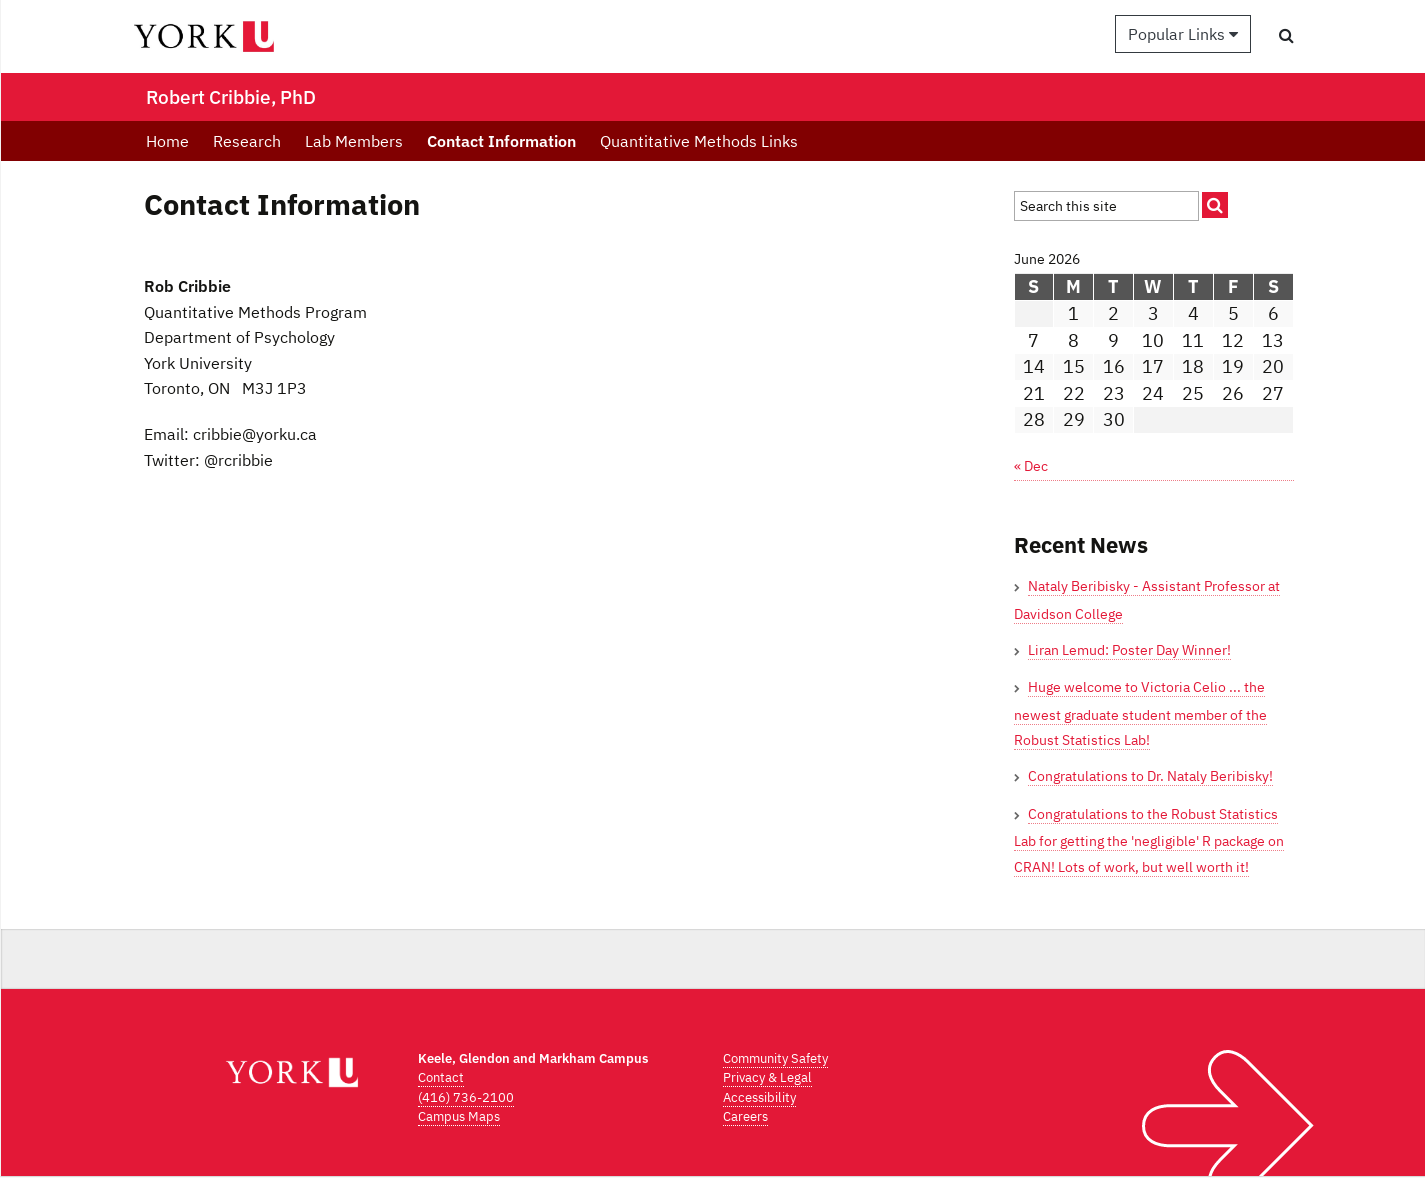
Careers (745, 1116)
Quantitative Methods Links (699, 141)
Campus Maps (459, 1116)
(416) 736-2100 (466, 1097)
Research (247, 141)
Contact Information (501, 141)
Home (167, 141)
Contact (441, 1077)
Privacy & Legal (767, 1077)
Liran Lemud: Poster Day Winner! (1129, 650)
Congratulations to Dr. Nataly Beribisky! (1150, 776)
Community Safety (775, 1058)
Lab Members (354, 141)
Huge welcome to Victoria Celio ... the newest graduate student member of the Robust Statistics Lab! (1140, 713)
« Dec (1031, 466)
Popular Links (1183, 34)
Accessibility (759, 1097)
